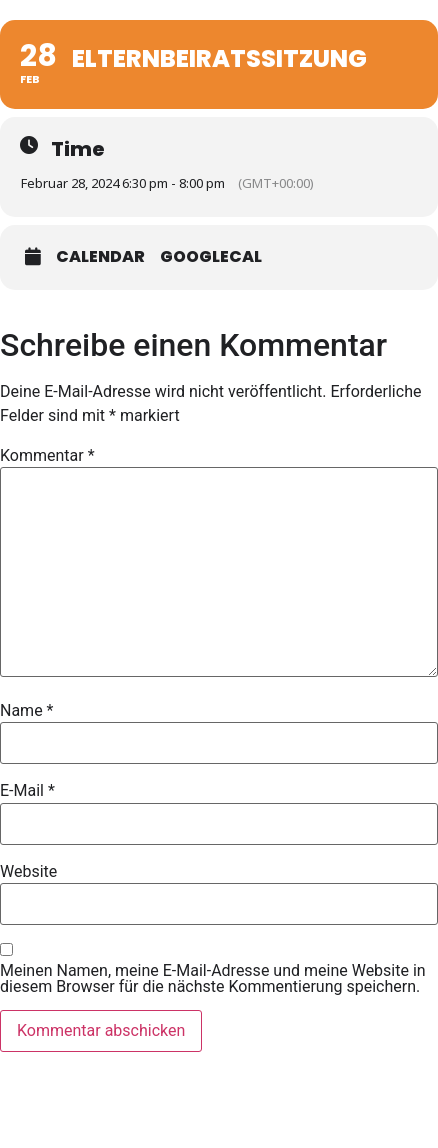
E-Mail (27, 791)
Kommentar (47, 456)
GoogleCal (211, 257)
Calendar (100, 257)
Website (28, 872)
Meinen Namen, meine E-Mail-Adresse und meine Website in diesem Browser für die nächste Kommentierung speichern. (213, 979)
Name (27, 711)
